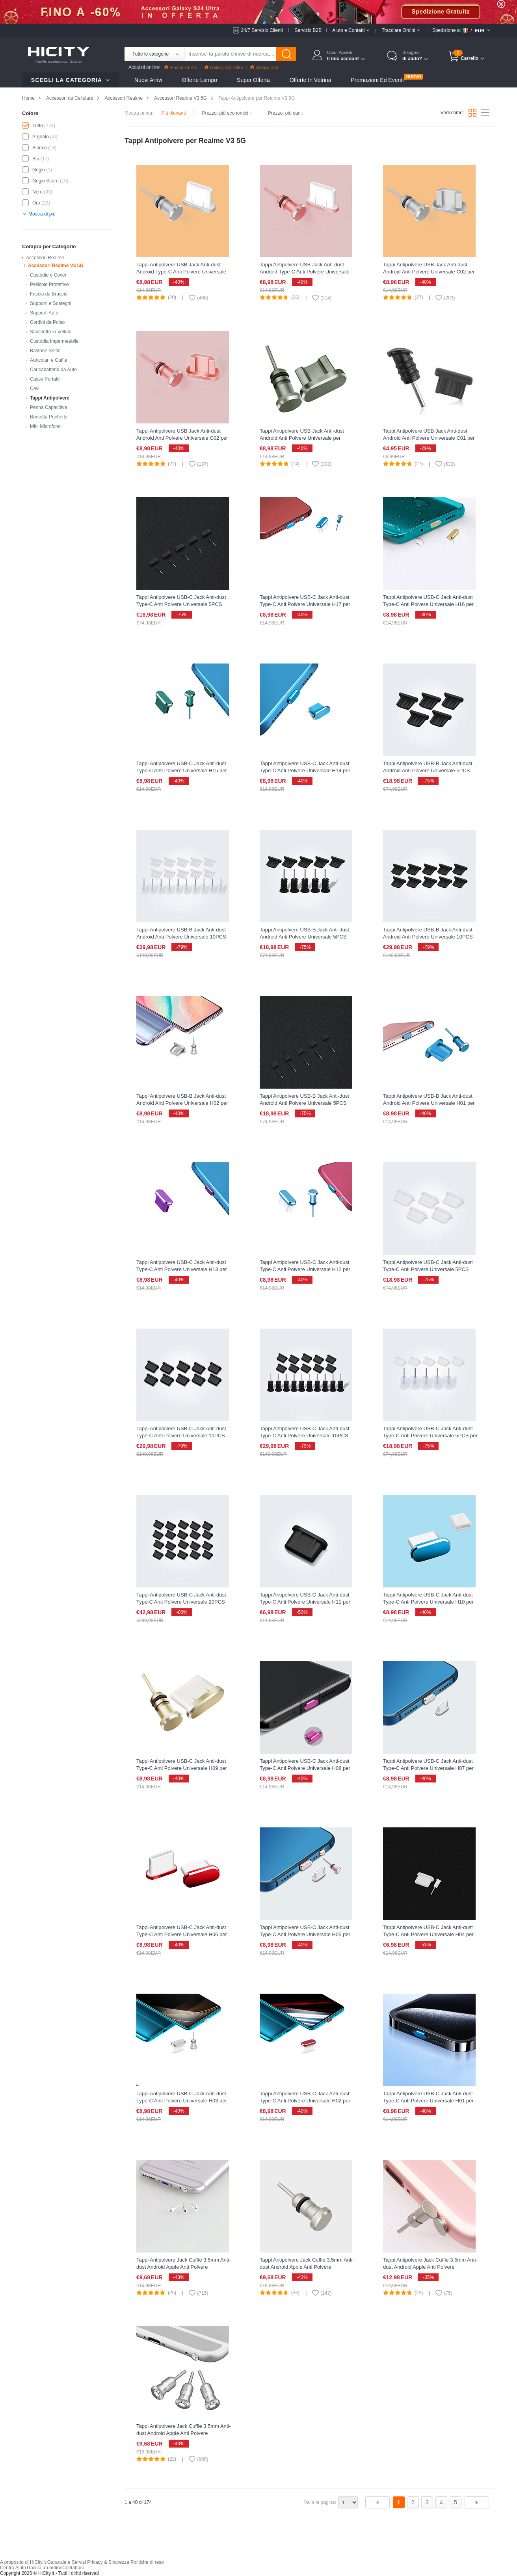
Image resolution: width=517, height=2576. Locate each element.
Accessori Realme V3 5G (180, 98)
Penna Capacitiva (48, 407)
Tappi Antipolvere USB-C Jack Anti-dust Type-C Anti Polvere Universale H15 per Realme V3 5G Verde (181, 770)
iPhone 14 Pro (180, 67)
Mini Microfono (45, 426)
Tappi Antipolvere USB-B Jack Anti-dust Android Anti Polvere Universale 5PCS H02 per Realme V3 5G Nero (304, 1103)
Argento (40, 136)
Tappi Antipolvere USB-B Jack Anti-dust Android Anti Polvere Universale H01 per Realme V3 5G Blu (429, 1103)
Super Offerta (253, 80)
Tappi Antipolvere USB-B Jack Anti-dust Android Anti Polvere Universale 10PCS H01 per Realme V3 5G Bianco (181, 937)
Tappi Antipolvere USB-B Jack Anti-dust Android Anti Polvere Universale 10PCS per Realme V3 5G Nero (428, 937)
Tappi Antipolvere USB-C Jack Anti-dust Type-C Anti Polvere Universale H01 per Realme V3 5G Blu (428, 2101)
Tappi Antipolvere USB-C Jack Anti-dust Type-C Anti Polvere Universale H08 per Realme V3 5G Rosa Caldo (305, 1768)
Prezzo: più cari (286, 113)
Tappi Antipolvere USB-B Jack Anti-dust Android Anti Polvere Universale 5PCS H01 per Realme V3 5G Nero (427, 770)
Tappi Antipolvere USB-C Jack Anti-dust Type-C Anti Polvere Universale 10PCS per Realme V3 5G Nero (305, 1436)
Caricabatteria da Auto (53, 369)
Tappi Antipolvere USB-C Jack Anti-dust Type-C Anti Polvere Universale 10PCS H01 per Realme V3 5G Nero (181, 1436)
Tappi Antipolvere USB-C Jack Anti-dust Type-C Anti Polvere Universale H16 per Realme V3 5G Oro (428, 604)
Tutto (37, 125)
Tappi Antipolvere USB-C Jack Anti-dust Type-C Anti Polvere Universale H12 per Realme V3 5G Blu (305, 1269)
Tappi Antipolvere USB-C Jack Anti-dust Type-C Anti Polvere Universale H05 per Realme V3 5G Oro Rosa (305, 1934)
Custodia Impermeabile (54, 341)
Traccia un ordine (44, 2567)
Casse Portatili (45, 379)
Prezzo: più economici (226, 113)
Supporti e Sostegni (50, 303)
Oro (36, 203)
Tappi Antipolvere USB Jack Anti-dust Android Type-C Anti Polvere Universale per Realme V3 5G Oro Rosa (305, 272)
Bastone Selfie (45, 350)
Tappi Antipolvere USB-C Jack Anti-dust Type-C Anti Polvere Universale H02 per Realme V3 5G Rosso (305, 2101)
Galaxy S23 (264, 67)
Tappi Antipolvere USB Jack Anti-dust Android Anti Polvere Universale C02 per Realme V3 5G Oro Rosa (182, 438)
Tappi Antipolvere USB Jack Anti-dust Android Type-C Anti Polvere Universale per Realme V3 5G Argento (181, 272)
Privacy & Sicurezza (108, 2562)
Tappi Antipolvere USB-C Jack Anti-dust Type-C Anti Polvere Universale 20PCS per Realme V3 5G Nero (181, 1602)
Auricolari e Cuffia (48, 360)
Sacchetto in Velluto (50, 332)
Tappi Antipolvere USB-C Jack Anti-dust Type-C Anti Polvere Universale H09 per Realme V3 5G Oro (181, 1768)
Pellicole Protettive (49, 284)
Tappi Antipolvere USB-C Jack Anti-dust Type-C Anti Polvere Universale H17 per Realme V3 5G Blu (305, 604)
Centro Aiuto (13, 2567)
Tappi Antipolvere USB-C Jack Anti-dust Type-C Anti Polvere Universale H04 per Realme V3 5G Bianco (428, 1934)
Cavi (34, 388)
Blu (35, 159)
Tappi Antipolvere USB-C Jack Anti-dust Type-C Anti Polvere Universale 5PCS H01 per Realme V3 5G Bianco (428, 1269)
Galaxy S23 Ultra (224, 67)
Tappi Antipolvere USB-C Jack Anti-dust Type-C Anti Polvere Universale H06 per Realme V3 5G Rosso (181, 1934)
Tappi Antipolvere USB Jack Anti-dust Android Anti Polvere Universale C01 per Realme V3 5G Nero (429, 438)
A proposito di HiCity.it (23, 2562)
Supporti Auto (44, 313)
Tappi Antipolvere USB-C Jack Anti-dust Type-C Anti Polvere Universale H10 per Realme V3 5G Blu (428, 1602)
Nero (37, 192)
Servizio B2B (308, 30)
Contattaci (73, 2567)
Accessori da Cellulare (69, 98)
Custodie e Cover (48, 275)
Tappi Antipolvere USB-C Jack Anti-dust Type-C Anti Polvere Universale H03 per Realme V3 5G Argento (181, 2101)
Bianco (39, 148)
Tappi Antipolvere (49, 398)
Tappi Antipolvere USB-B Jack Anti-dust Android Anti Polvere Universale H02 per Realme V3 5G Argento (182, 1103)
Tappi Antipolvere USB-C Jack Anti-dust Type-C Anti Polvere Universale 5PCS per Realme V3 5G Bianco (430, 1436)
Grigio (38, 170)
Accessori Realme (123, 98)
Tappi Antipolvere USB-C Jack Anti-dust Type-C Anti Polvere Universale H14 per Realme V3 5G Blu (305, 770)
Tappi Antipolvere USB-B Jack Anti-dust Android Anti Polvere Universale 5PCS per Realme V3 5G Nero (304, 937)
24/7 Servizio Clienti (262, 30)
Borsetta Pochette (48, 417)
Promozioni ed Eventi (377, 80)
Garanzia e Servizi (66, 2562)
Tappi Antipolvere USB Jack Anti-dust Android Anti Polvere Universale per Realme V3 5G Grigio (302, 438)
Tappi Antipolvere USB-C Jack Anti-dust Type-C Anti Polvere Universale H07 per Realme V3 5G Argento (428, 1768)
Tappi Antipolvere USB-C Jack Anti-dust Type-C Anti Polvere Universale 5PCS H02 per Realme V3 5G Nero (181, 604)
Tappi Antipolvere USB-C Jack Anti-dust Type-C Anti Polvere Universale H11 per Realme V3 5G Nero (305, 1602)
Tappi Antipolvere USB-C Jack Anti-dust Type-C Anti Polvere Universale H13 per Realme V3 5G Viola (181, 1269)
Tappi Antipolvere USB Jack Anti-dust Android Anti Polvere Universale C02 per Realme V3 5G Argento (429, 272)
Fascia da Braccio (48, 294)
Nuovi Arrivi (148, 80)
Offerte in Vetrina (310, 80)
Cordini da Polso (47, 322)
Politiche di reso (147, 2562)
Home (28, 98)
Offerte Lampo (199, 80)
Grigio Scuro (45, 181)
